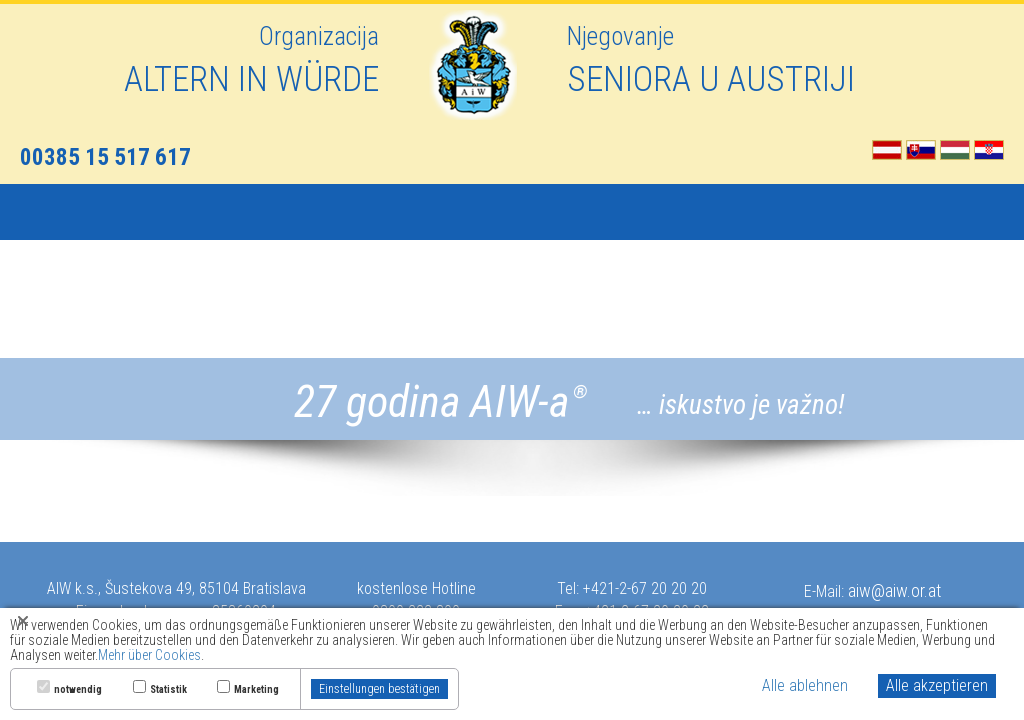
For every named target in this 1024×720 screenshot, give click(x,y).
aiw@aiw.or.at (894, 590)
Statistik (168, 690)
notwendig (78, 690)
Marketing (256, 690)
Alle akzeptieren (937, 685)
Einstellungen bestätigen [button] (379, 689)
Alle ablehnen (805, 685)
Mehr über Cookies (149, 655)
